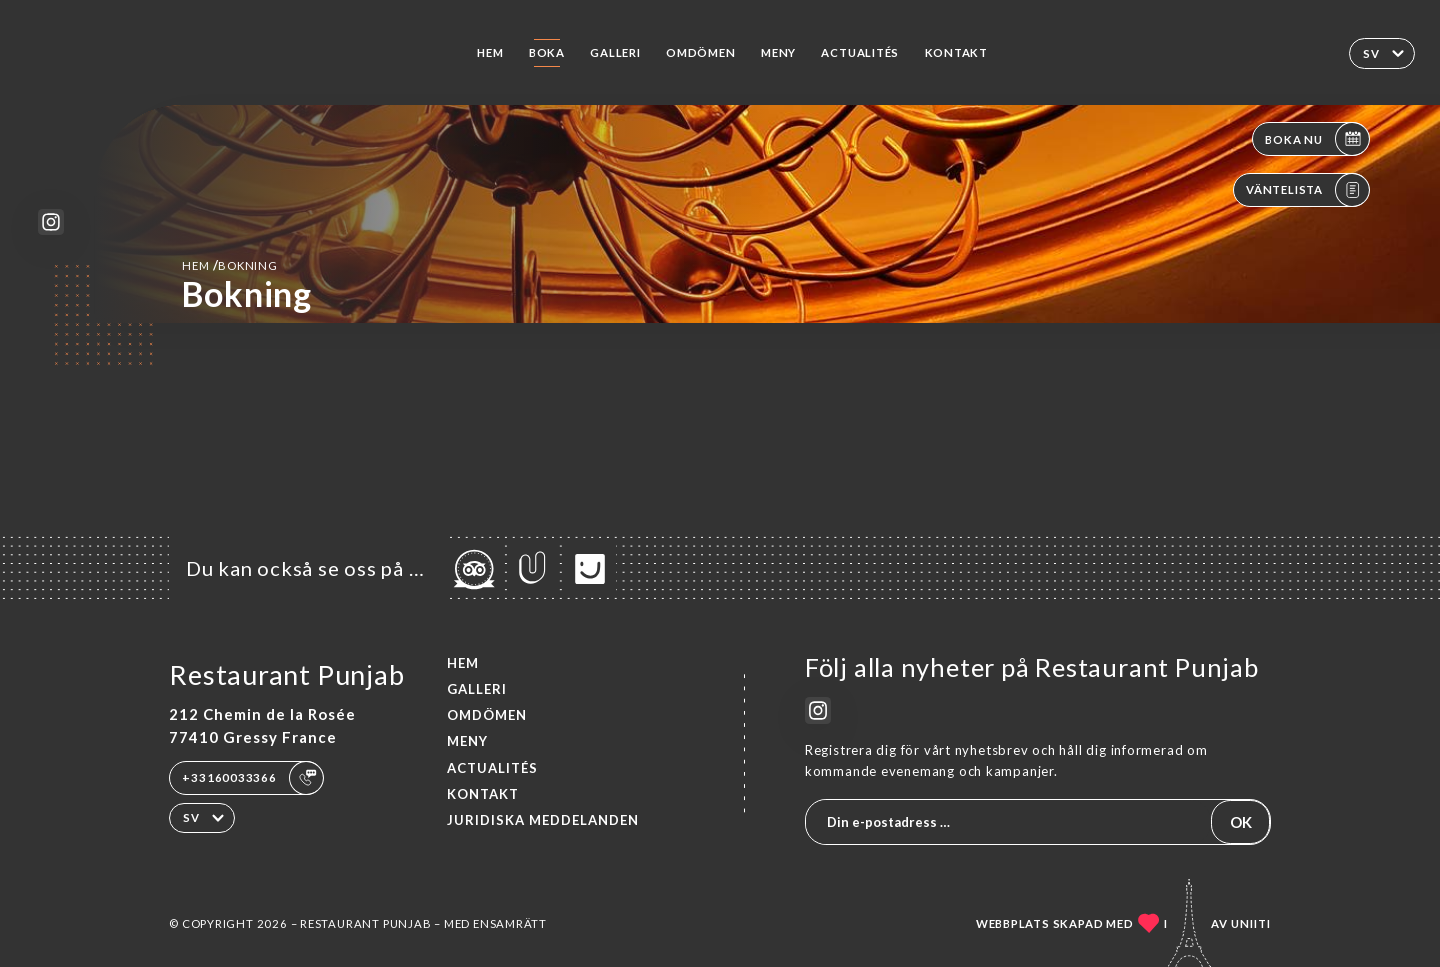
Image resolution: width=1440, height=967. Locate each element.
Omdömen (701, 52)
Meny (778, 52)
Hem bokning (229, 265)
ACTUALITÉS (860, 52)
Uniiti (1251, 923)
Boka (547, 52)
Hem (490, 52)
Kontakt (957, 52)
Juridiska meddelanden (543, 820)
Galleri (615, 52)
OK (1241, 822)
